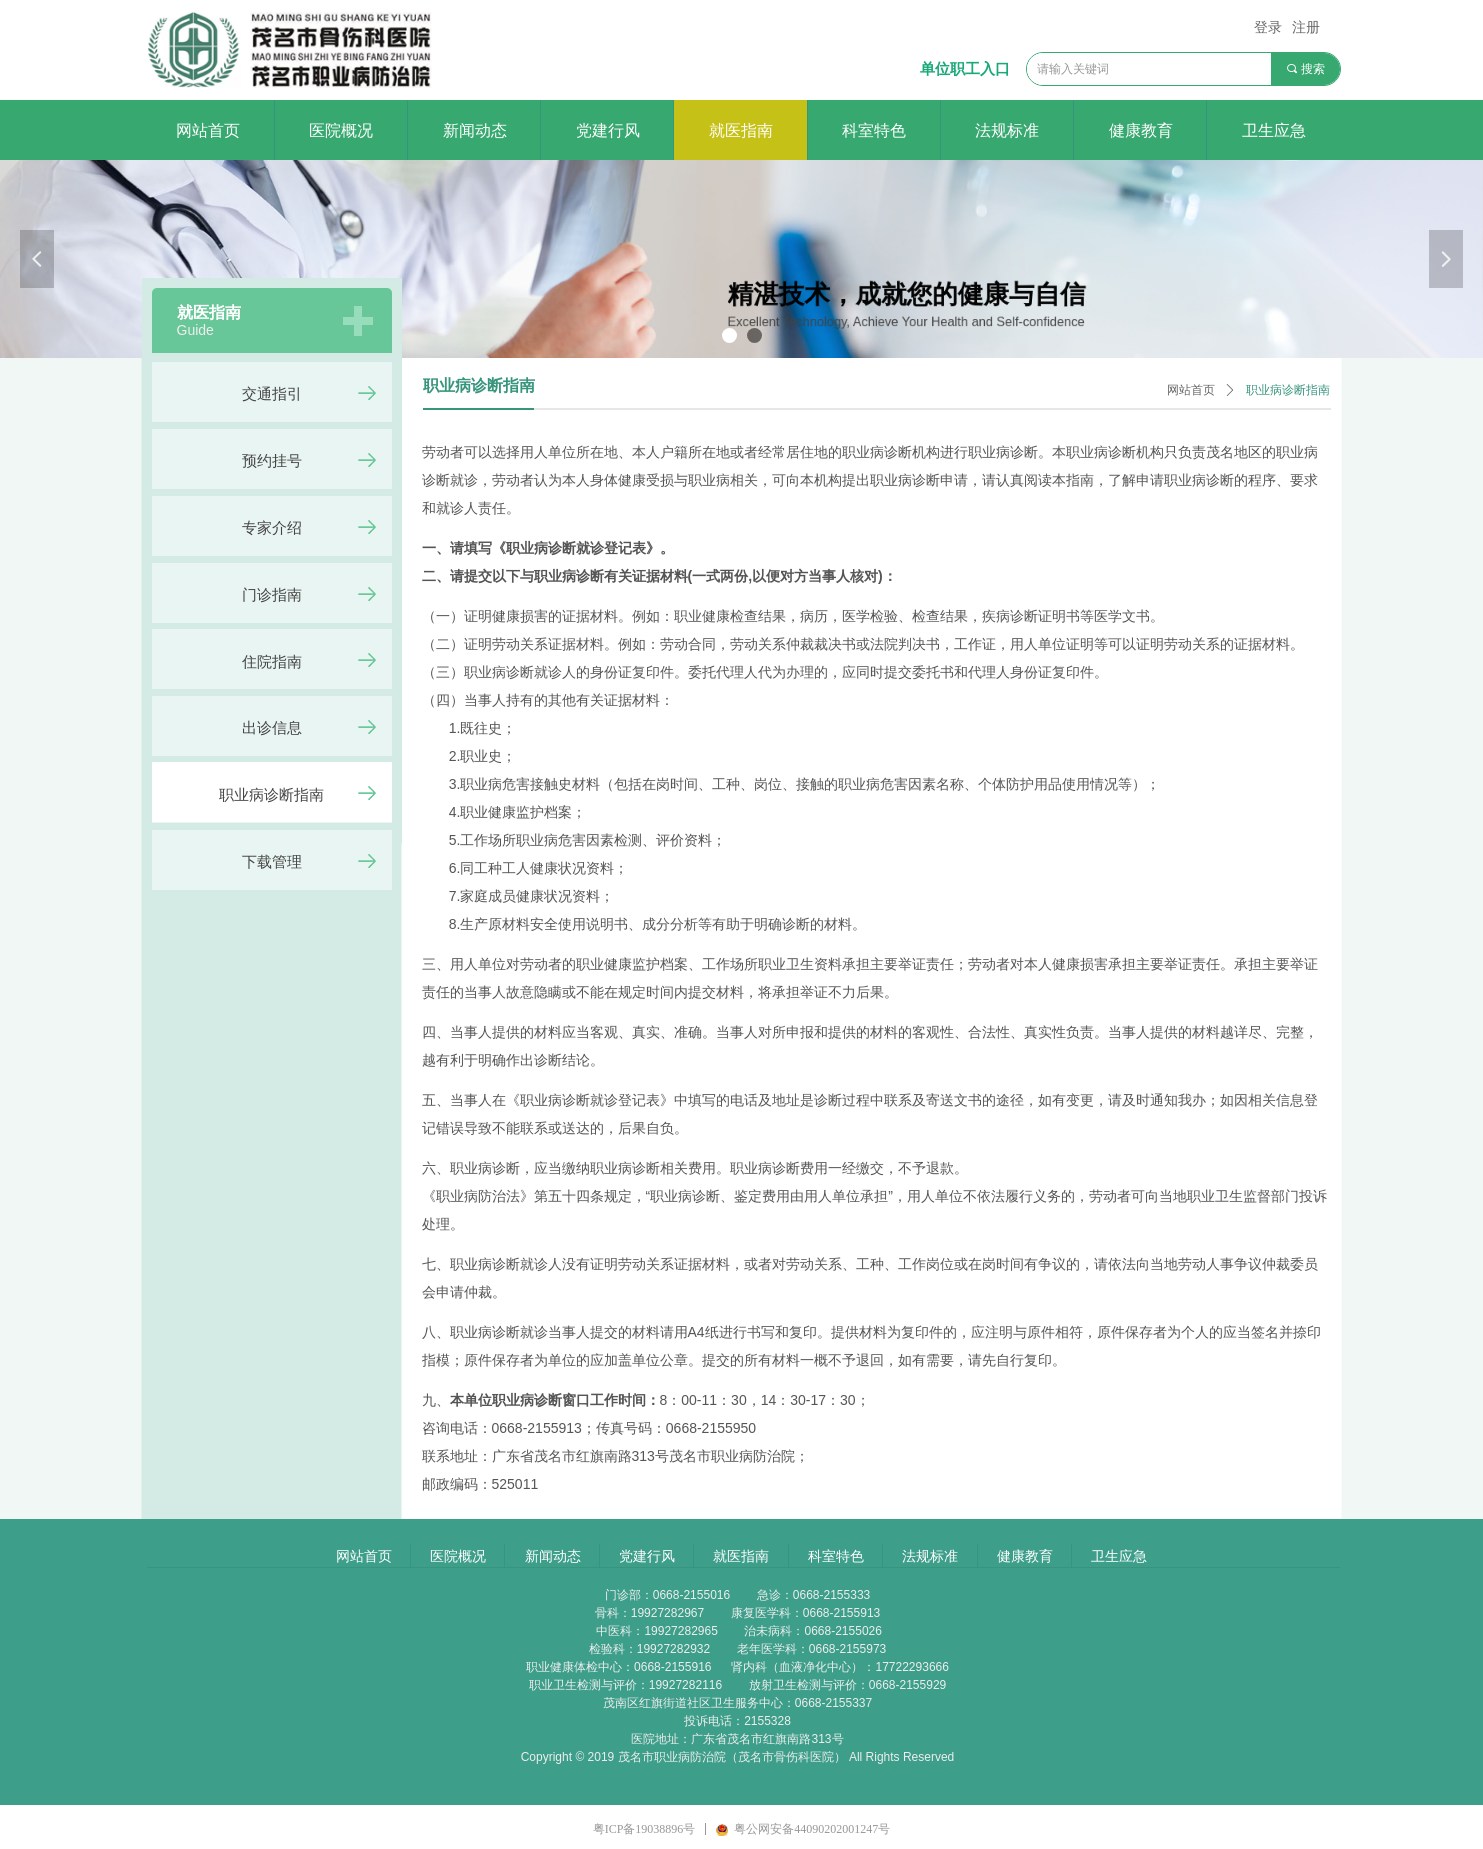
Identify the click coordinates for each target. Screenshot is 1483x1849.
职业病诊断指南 (1288, 390)
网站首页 (1191, 390)
